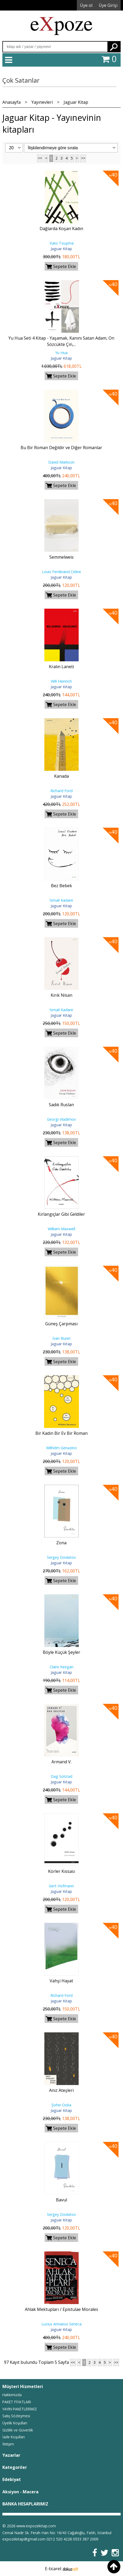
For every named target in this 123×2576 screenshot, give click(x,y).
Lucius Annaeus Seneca (61, 2323)
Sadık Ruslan (61, 1105)
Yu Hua (61, 352)
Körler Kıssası (61, 1871)
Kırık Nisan (61, 995)
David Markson (61, 462)
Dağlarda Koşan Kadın (61, 228)
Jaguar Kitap (61, 248)
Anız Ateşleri (61, 2090)
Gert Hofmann (61, 1885)
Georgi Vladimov (61, 1119)
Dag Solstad (61, 1776)
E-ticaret (53, 2569)
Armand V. (61, 1762)
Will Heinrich (61, 681)
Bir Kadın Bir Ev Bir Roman (61, 1433)
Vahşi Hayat (61, 1981)
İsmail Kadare (61, 900)
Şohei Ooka (61, 2104)
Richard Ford (61, 790)
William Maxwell (61, 1228)
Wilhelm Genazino (61, 1447)
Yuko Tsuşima (61, 243)
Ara (113, 47)
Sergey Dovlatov (61, 1557)
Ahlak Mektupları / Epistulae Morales (61, 2309)
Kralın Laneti (61, 666)
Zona (61, 1543)
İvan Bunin (61, 1338)
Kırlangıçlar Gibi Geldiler (61, 1214)
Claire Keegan (61, 1666)
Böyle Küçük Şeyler (61, 1652)
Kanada (61, 776)
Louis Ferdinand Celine (61, 571)
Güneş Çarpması (61, 1324)
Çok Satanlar (21, 80)
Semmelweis (61, 557)
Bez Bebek (61, 886)
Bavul (61, 2200)
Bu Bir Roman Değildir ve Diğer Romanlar (61, 447)
